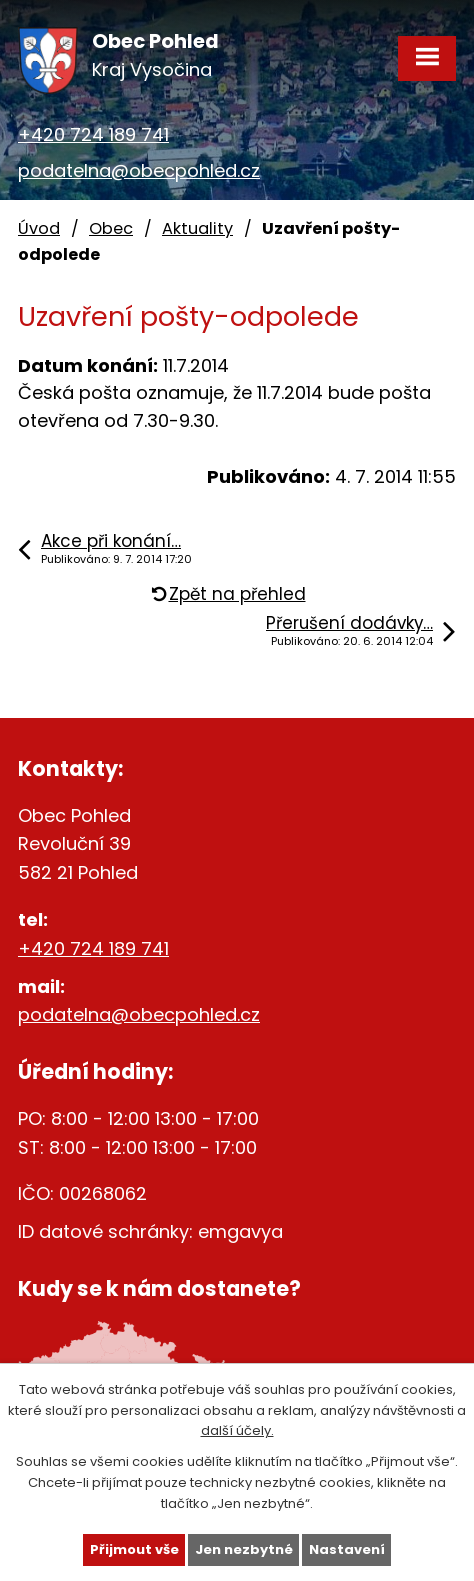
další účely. (237, 1430)
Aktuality (197, 228)
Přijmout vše (134, 1549)
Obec (111, 228)
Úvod (39, 228)
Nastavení (347, 1549)
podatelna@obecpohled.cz (139, 170)
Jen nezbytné (244, 1549)
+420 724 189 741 (93, 134)
